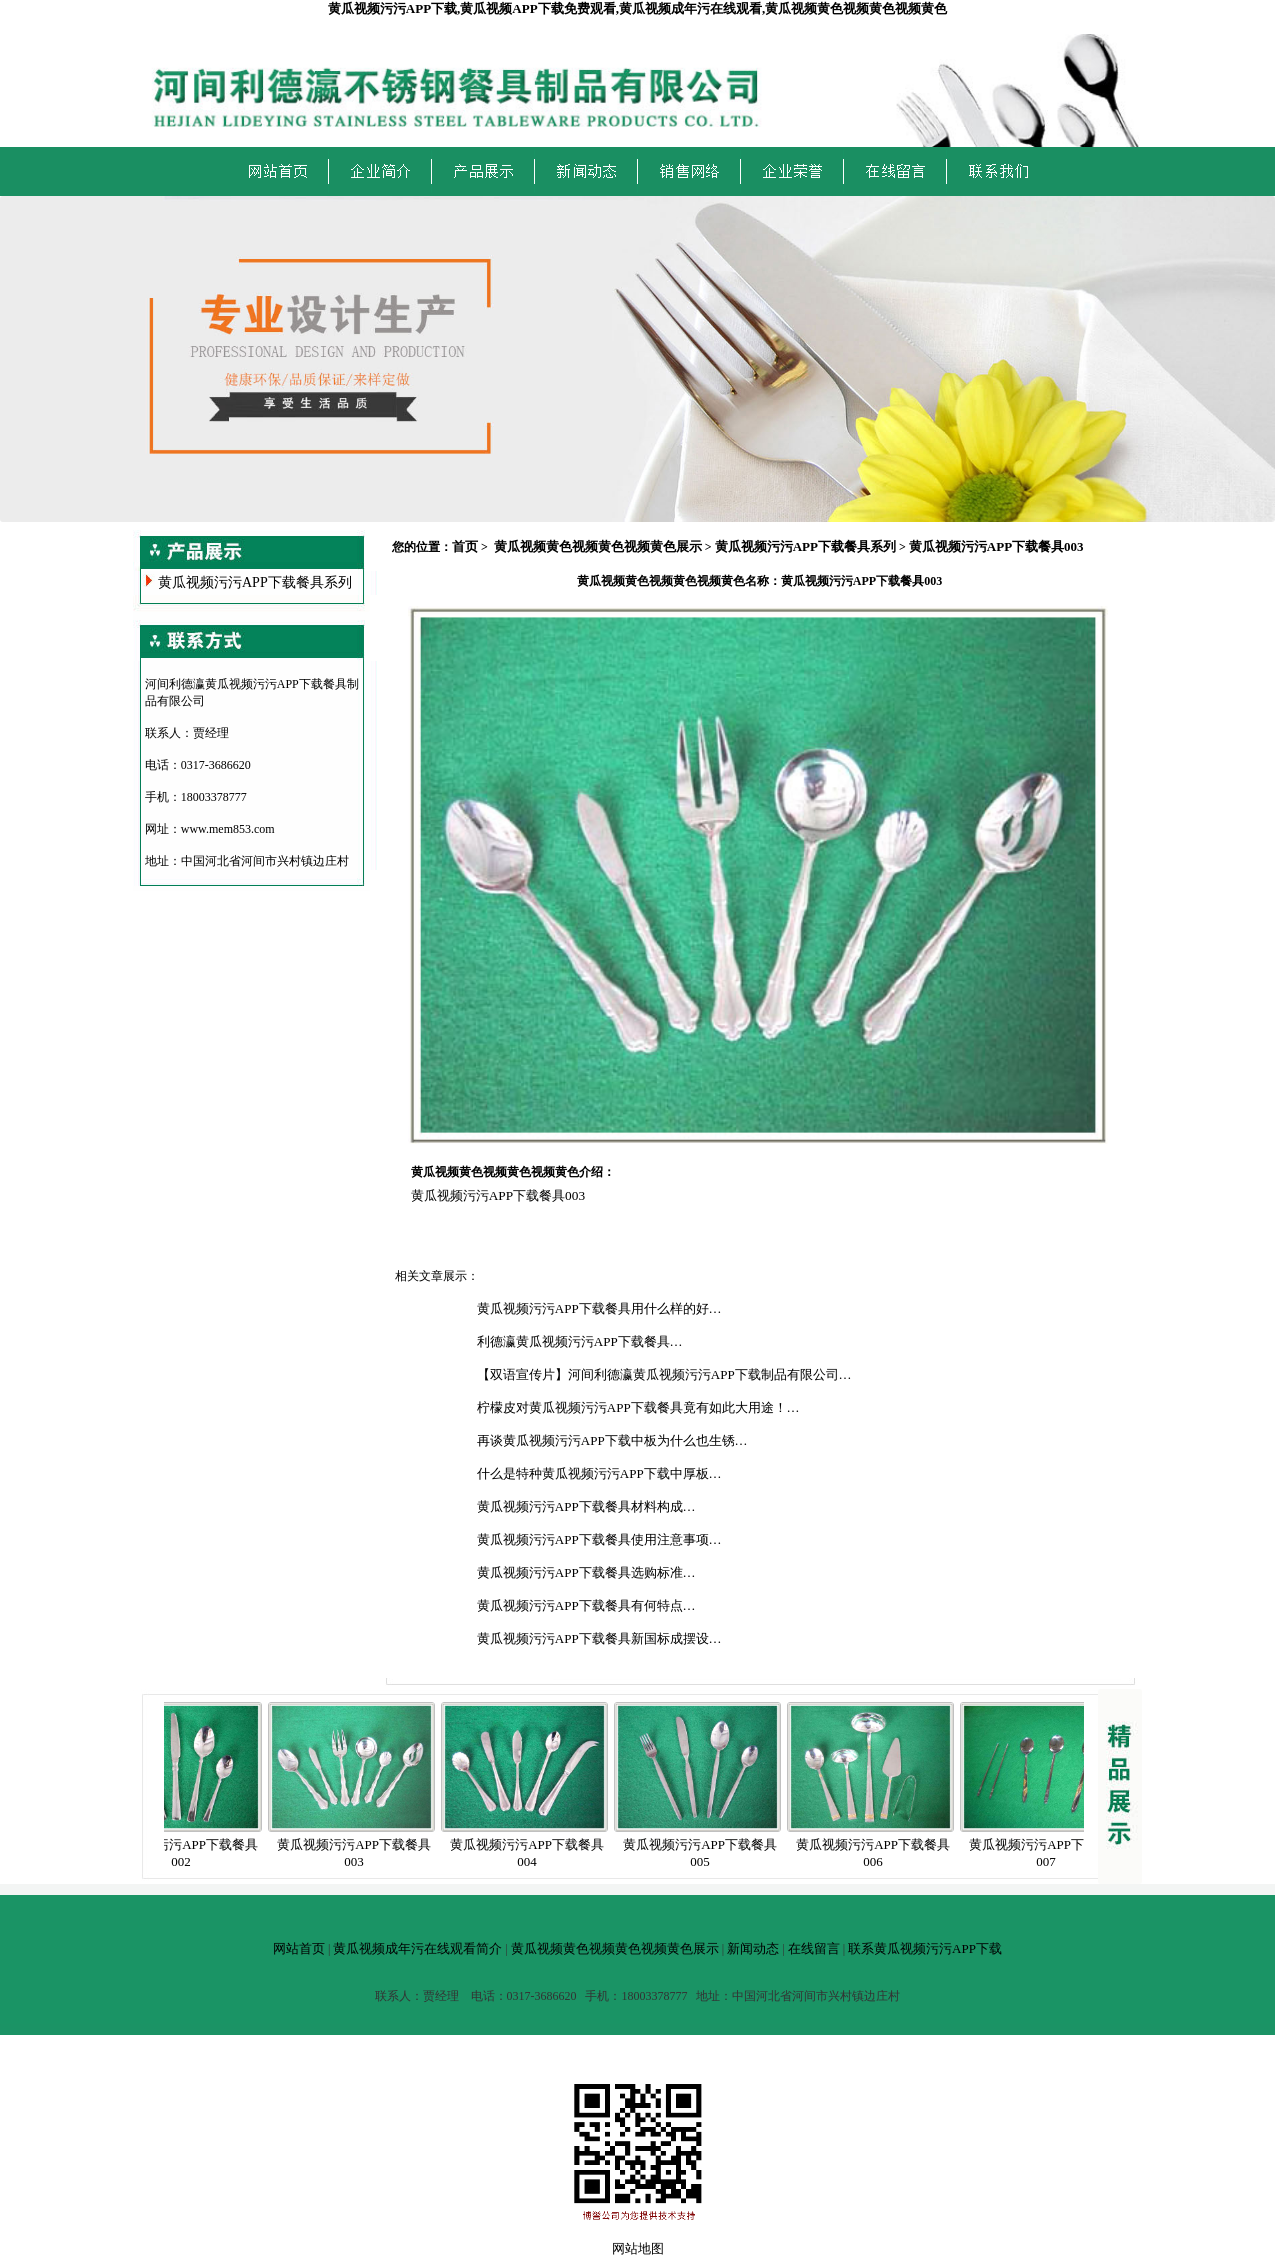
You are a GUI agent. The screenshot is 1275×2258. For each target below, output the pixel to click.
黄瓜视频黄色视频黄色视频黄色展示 (598, 546)
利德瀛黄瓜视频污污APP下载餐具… (580, 1341)
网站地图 (638, 2248)
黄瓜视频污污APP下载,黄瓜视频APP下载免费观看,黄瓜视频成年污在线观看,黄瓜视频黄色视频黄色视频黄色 (637, 8)
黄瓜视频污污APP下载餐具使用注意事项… (599, 1539)
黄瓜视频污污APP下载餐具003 (996, 546)
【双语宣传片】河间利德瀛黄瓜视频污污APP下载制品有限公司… (664, 1374)
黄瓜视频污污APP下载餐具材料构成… (586, 1506)
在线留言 (814, 1948)
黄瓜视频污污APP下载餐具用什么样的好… (599, 1308)
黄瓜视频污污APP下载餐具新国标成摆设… (599, 1638)
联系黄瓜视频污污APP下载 (925, 1948)
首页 (465, 546)
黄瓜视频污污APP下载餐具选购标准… (586, 1572)
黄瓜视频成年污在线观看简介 (417, 1948)
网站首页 (299, 1948)
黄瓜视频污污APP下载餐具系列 (255, 582)
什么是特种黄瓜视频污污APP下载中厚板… (599, 1473)
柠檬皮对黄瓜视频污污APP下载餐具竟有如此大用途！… (638, 1407)
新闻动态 (753, 1948)
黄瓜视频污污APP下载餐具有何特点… (586, 1605)
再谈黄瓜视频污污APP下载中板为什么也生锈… (612, 1440)
